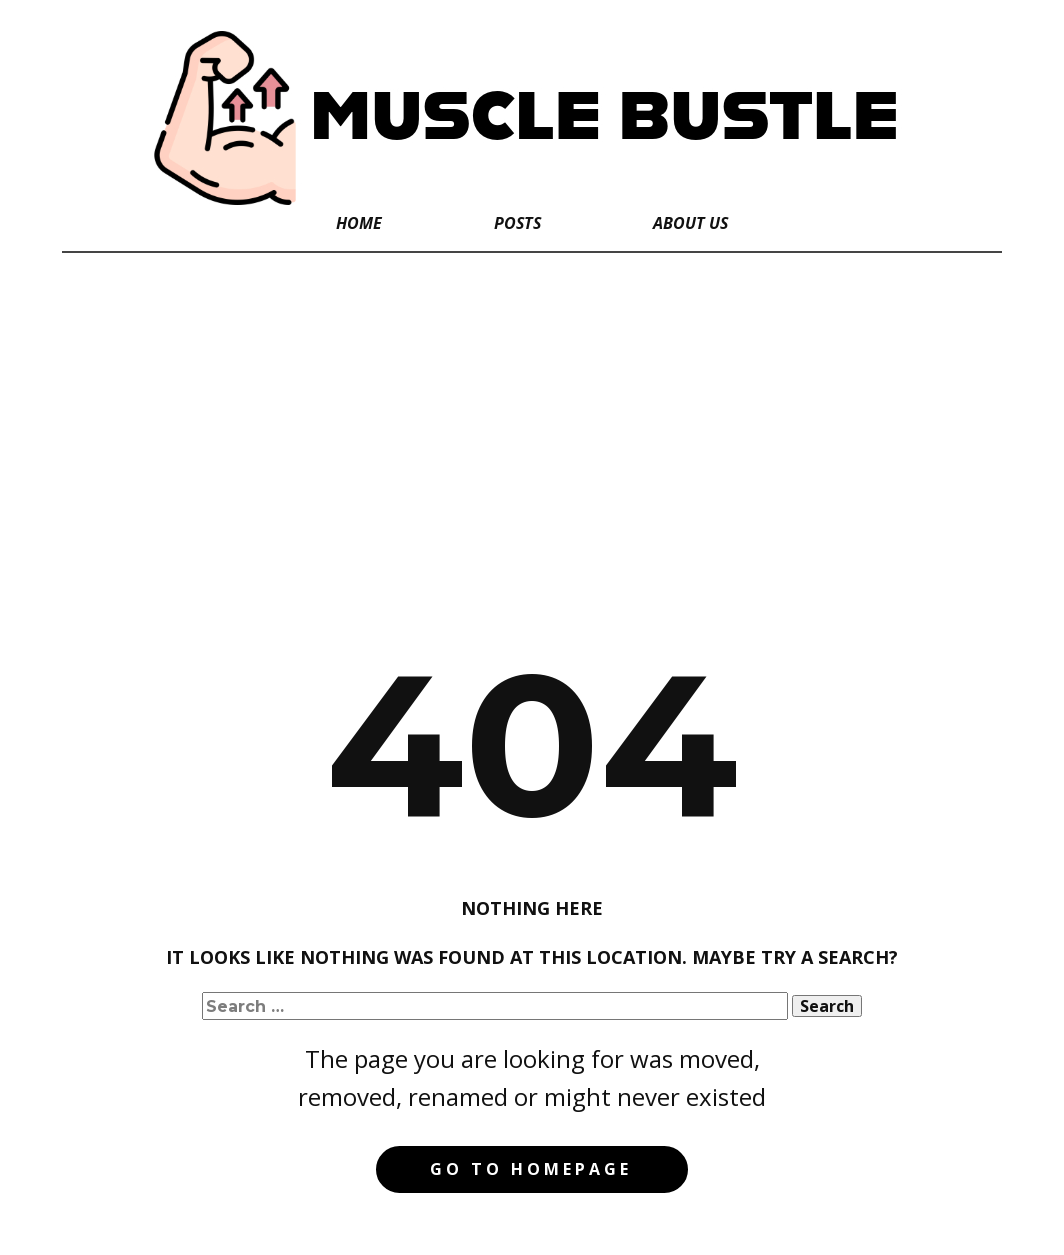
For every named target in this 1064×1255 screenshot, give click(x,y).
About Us (690, 223)
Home (359, 223)
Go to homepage (531, 1169)
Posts (517, 223)
